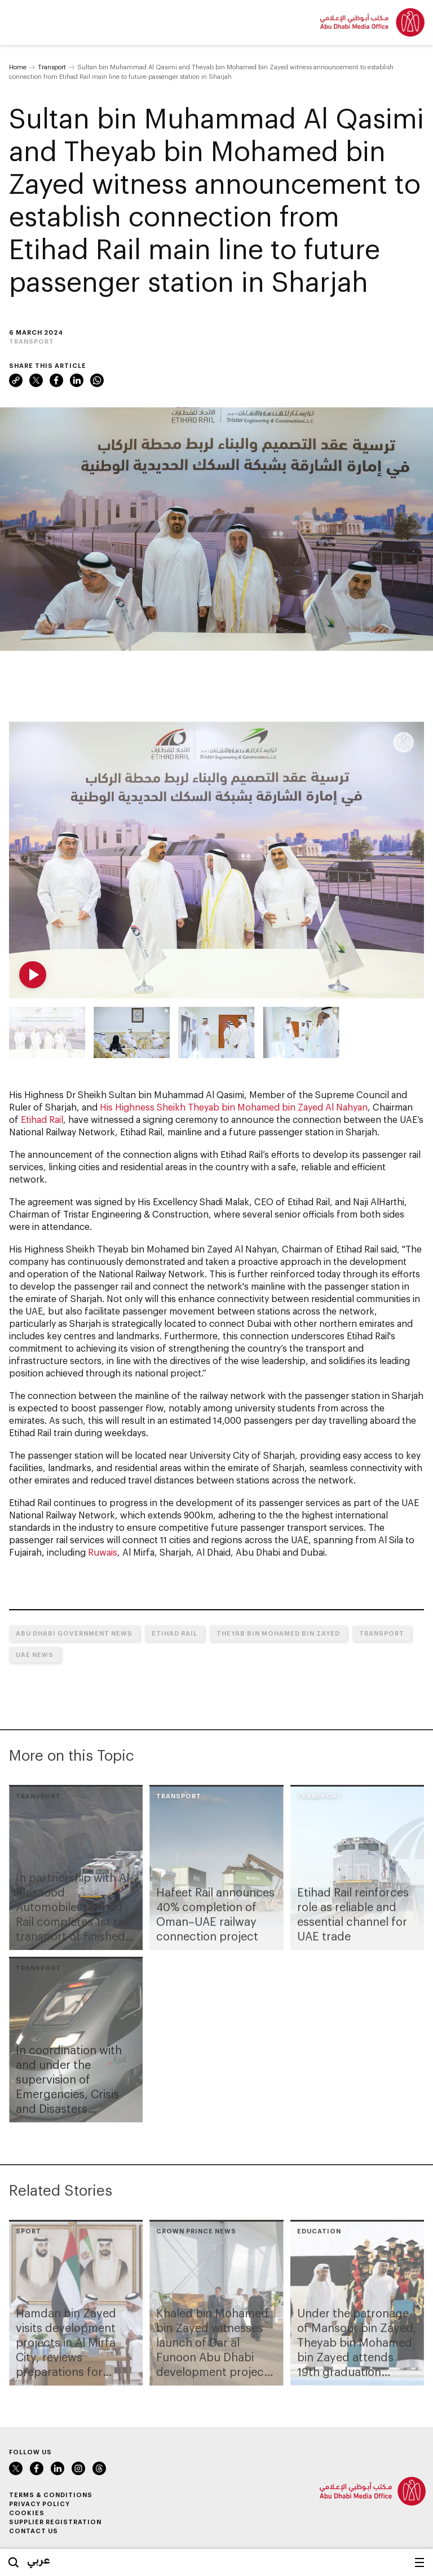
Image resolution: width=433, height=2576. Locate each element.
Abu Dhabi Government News (74, 1633)
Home (17, 66)
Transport (52, 66)
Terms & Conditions (50, 2494)
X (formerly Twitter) (36, 380)
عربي (38, 2559)
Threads (99, 2468)
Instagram (78, 2468)
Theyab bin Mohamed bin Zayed (278, 1633)
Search (13, 2562)
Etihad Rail (42, 1119)
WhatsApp (97, 380)
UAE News (35, 1654)
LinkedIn (76, 380)
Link (16, 380)
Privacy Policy (39, 2503)
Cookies (27, 2512)
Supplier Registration (55, 2521)
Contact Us (33, 2530)
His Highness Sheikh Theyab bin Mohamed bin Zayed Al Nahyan (234, 1107)
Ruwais (102, 1552)
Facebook (56, 380)
